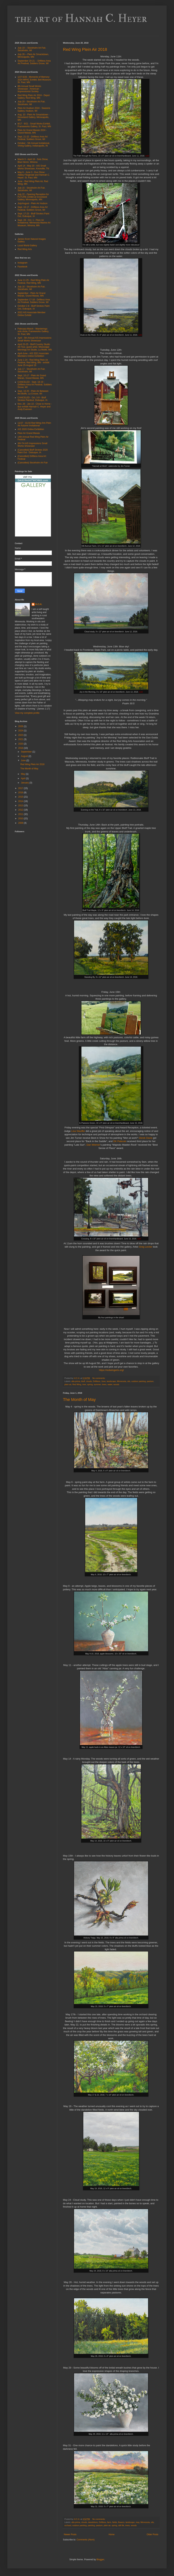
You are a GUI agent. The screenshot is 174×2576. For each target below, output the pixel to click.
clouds (89, 1381)
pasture (150, 1381)
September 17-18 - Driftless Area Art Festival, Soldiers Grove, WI (34, 301)
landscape (111, 1381)
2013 (21, 805)
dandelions (93, 2522)
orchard (67, 2525)
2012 (21, 809)
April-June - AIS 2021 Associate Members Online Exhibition (33, 354)
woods (116, 1384)
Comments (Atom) (85, 2539)
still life (121, 2525)
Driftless (96, 1381)
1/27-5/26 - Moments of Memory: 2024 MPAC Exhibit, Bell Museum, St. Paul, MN (34, 80)
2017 (21, 788)
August (25, 756)
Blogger (100, 2559)
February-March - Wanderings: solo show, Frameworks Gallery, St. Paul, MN (33, 331)
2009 (21, 823)
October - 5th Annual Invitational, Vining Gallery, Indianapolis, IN (34, 144)
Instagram (22, 262)
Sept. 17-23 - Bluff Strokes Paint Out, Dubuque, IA (33, 215)
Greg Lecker (145, 1246)
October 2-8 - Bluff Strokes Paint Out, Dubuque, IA (34, 307)
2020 (21, 743)
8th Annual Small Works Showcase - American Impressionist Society (29, 89)
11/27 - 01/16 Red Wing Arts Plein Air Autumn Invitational (34, 424)
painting (91, 2525)
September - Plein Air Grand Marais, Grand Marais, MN (31, 294)
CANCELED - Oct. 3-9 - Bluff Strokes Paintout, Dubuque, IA (32, 398)
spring (90, 1384)
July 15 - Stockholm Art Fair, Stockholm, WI (31, 189)
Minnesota (121, 1381)
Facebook (22, 266)
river (84, 1384)
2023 (21, 735)
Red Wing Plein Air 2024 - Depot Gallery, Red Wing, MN (34, 96)
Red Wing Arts (25, 249)
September (26, 751)
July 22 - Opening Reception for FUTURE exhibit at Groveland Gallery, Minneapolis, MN (33, 197)
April (23, 778)
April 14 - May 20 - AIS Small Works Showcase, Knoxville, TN (33, 167)
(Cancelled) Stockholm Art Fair (33, 462)
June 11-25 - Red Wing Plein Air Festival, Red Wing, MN (33, 281)
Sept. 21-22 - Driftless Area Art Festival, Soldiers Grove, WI (33, 138)
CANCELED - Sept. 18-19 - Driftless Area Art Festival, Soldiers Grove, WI (35, 385)
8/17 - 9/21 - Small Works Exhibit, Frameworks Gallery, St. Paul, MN (34, 125)
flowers (121, 2522)
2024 (21, 730)
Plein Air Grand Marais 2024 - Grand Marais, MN (32, 131)
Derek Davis (145, 1138)
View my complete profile (27, 713)
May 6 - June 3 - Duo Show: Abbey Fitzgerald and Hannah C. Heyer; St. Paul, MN (34, 175)
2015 (21, 796)
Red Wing (76, 1384)
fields (114, 2522)
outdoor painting (138, 1381)
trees (104, 1384)
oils (128, 1381)
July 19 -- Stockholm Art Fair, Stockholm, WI (32, 49)
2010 (21, 818)
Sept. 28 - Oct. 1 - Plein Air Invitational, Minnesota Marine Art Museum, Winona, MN (34, 223)
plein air (67, 1384)
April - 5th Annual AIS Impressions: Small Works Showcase (35, 339)
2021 (21, 739)
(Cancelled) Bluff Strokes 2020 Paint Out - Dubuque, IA (33, 451)
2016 (21, 792)
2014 (21, 801)
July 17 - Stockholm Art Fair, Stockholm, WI (31, 370)
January (25, 782)
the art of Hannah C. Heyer (81, 18)
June (103, 1381)
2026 (21, 726)
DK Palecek (119, 1141)
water (110, 1384)
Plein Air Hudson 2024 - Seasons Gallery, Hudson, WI (34, 109)
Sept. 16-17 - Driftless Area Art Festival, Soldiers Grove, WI (33, 208)
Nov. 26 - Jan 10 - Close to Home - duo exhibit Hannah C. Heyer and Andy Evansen (35, 407)
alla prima (75, 1381)
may (137, 2522)
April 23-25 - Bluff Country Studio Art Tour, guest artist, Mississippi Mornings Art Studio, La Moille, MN (35, 347)
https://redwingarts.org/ (111, 1370)
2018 (21, 748)
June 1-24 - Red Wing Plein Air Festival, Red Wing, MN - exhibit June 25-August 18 (33, 363)
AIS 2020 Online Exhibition (31, 429)
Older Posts (152, 2534)
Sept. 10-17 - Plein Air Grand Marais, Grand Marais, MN (32, 376)
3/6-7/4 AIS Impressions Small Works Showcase (32, 444)
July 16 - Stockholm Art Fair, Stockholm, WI (31, 288)
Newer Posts (70, 2534)
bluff (83, 1381)
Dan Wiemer (93, 1144)
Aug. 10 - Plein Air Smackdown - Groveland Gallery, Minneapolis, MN (33, 117)
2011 (21, 814)
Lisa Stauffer (78, 1131)
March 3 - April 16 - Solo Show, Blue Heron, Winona (33, 160)
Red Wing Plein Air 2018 (85, 49)
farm (109, 2522)
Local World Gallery (27, 245)
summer (97, 1384)
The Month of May (79, 1399)
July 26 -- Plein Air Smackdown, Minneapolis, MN (33, 55)
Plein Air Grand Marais (29, 433)
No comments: (99, 1378)
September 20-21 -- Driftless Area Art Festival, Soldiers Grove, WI (34, 62)
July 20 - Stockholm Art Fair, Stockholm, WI (31, 103)
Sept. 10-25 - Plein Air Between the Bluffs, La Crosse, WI (33, 392)
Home (112, 2534)
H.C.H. (38, 604)
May (23, 774)
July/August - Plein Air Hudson (32, 203)
